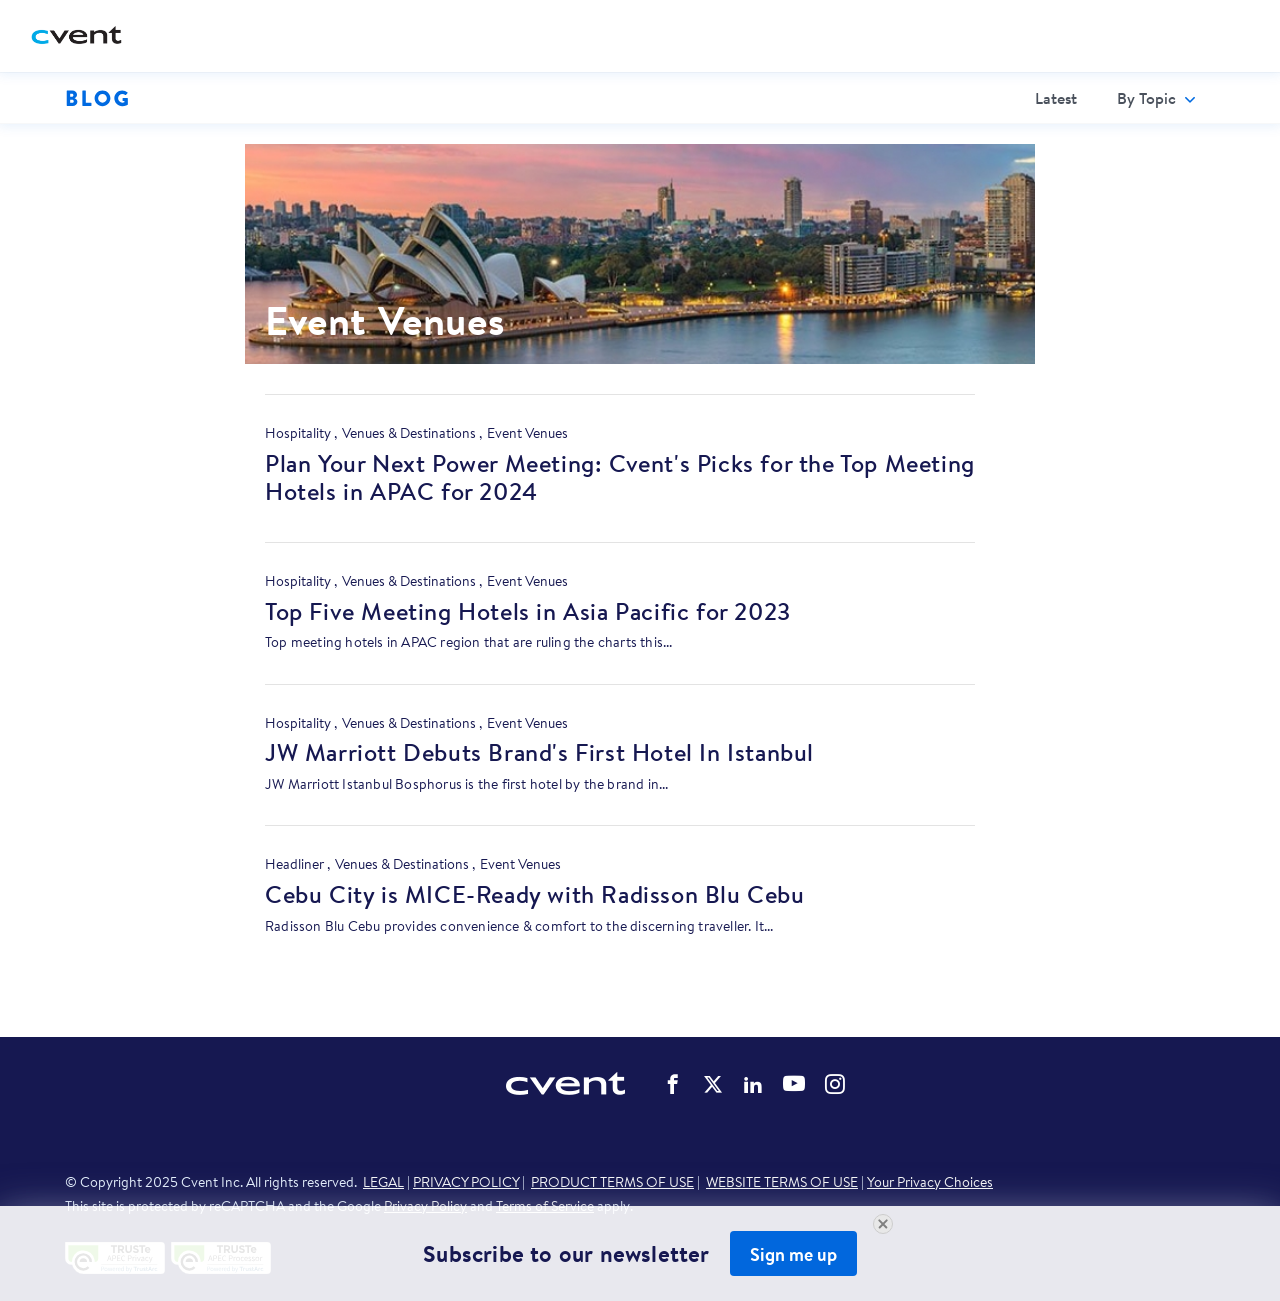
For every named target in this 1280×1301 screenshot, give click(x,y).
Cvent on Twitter (713, 1084)
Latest (1056, 98)
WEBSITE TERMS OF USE (782, 1182)
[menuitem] (1056, 98)
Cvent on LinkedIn (753, 1084)
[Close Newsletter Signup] (883, 1224)
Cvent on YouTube (794, 1083)
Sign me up (793, 1254)
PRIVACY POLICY (466, 1182)
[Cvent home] (84, 36)
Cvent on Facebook (673, 1084)
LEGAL (383, 1182)
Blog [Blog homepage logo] (97, 98)
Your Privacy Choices (930, 1182)
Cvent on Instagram (835, 1084)
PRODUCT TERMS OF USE (612, 1182)
